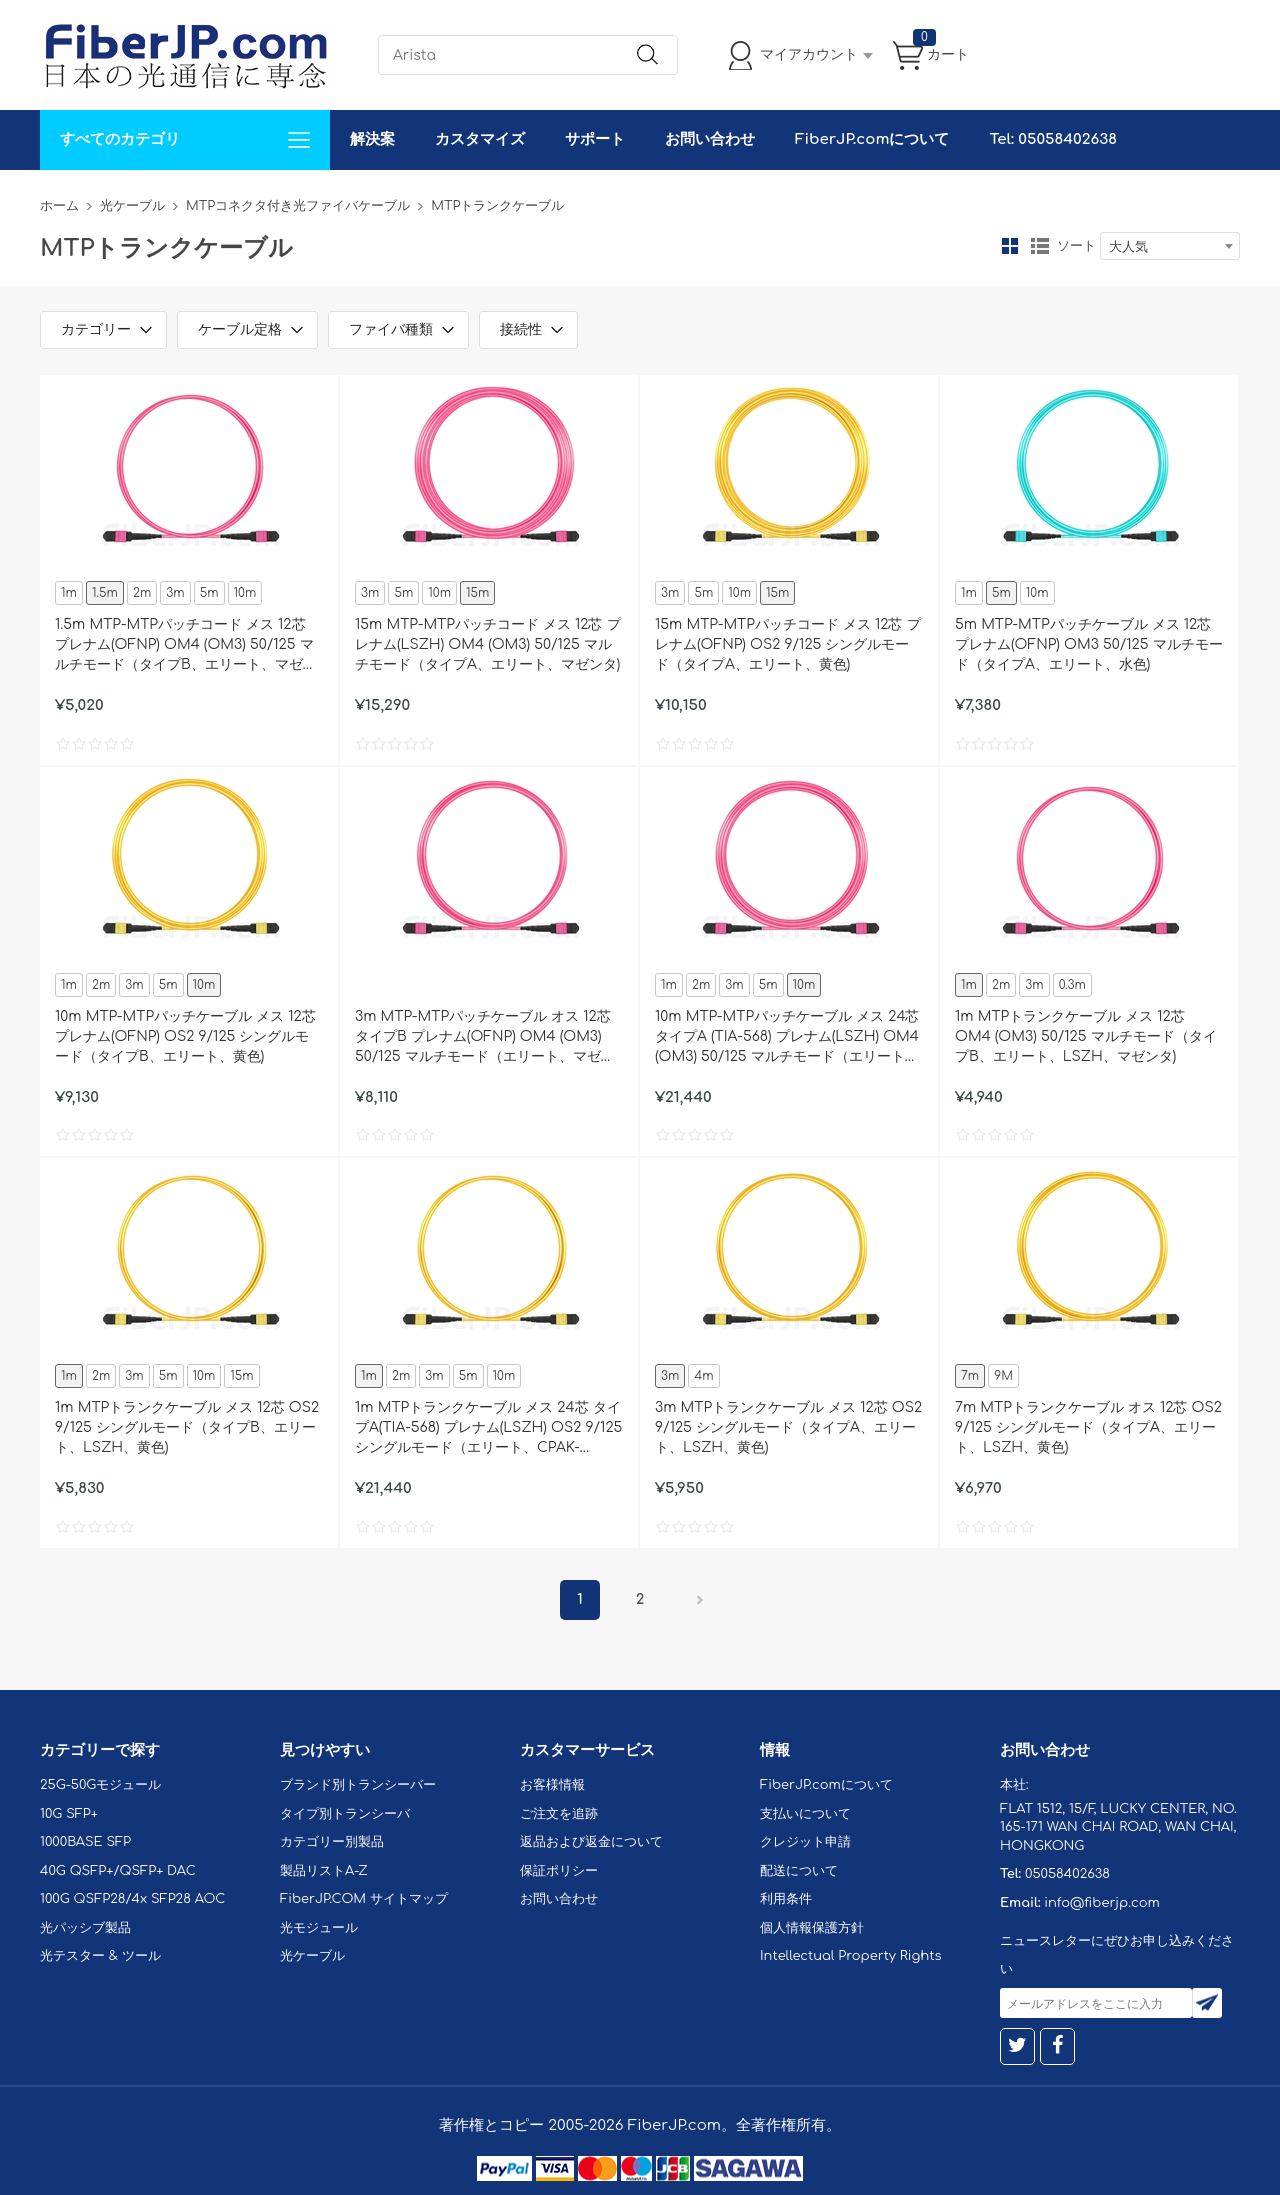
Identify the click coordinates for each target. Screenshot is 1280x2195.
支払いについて (805, 1814)
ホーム (59, 206)
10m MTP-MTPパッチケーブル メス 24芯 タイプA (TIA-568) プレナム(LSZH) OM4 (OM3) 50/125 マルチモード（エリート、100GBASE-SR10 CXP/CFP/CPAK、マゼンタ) (787, 1038)
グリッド (1010, 246)
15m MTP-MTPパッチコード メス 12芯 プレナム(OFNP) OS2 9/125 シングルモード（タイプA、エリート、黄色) (788, 644)
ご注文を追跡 (559, 1814)
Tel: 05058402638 (1052, 139)
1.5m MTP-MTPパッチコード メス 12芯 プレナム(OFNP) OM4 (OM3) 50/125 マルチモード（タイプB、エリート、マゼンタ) (186, 646)
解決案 (372, 139)
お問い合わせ (710, 139)
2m (142, 593)
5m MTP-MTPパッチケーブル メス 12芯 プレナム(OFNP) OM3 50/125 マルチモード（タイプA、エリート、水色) (1089, 644)
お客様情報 (552, 1785)
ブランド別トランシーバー (358, 1785)
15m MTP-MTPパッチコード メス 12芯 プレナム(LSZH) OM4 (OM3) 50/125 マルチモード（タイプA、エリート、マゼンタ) (488, 644)
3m (175, 593)
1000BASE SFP (85, 1842)
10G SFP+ (69, 1814)
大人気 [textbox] (1128, 247)
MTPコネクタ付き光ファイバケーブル (298, 206)
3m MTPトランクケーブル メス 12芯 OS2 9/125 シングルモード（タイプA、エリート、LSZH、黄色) (788, 1427)
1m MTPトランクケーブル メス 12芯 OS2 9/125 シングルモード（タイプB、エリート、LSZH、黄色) (187, 1427)
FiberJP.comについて (872, 139)
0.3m (1072, 985)
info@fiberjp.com (1102, 1903)
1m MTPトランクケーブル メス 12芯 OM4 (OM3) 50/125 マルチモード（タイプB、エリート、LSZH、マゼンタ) (1086, 1036)
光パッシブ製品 (85, 1928)
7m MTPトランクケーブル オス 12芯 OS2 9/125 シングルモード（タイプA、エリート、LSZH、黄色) (1088, 1427)
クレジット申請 (805, 1842)
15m (477, 593)
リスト (1040, 246)
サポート (595, 139)
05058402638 (1067, 1874)
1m (69, 593)
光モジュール (319, 1928)
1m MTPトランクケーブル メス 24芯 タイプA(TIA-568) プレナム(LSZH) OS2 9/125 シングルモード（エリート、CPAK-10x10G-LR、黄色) (488, 1429)
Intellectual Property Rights (850, 1956)
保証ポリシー (559, 1871)
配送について (799, 1871)
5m (209, 593)
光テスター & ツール (100, 1956)
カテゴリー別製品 (332, 1842)
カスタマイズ (480, 139)
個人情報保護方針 (812, 1928)
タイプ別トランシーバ (345, 1814)
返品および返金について (591, 1842)
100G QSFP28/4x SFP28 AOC (132, 1899)
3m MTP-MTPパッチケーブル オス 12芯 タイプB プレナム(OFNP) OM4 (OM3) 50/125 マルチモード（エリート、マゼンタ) (485, 1038)
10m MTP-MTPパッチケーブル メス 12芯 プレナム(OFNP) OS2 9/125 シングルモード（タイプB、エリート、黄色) (185, 1036)
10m (245, 593)
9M (1003, 1376)
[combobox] (1170, 246)
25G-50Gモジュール (100, 1785)
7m (970, 1376)
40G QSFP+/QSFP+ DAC (118, 1871)
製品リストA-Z (324, 1871)
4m (703, 1376)
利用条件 (786, 1899)
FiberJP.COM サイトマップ (364, 1899)
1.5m (105, 593)
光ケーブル (132, 206)
